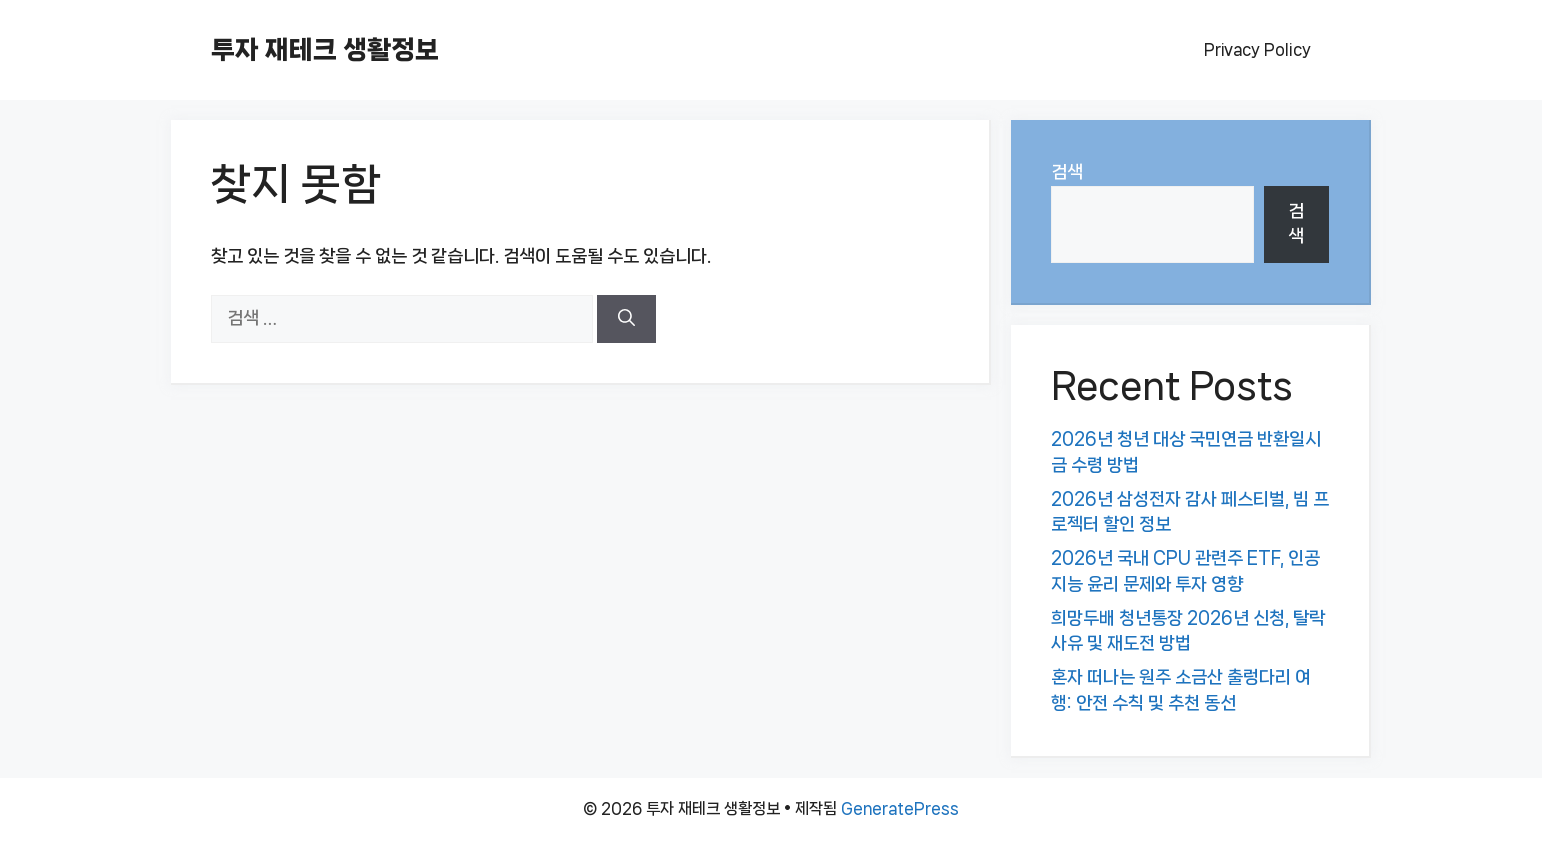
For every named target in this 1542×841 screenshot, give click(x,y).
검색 (1067, 172)
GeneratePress (900, 808)
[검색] (626, 319)
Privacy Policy (1257, 49)
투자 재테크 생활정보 (325, 49)
